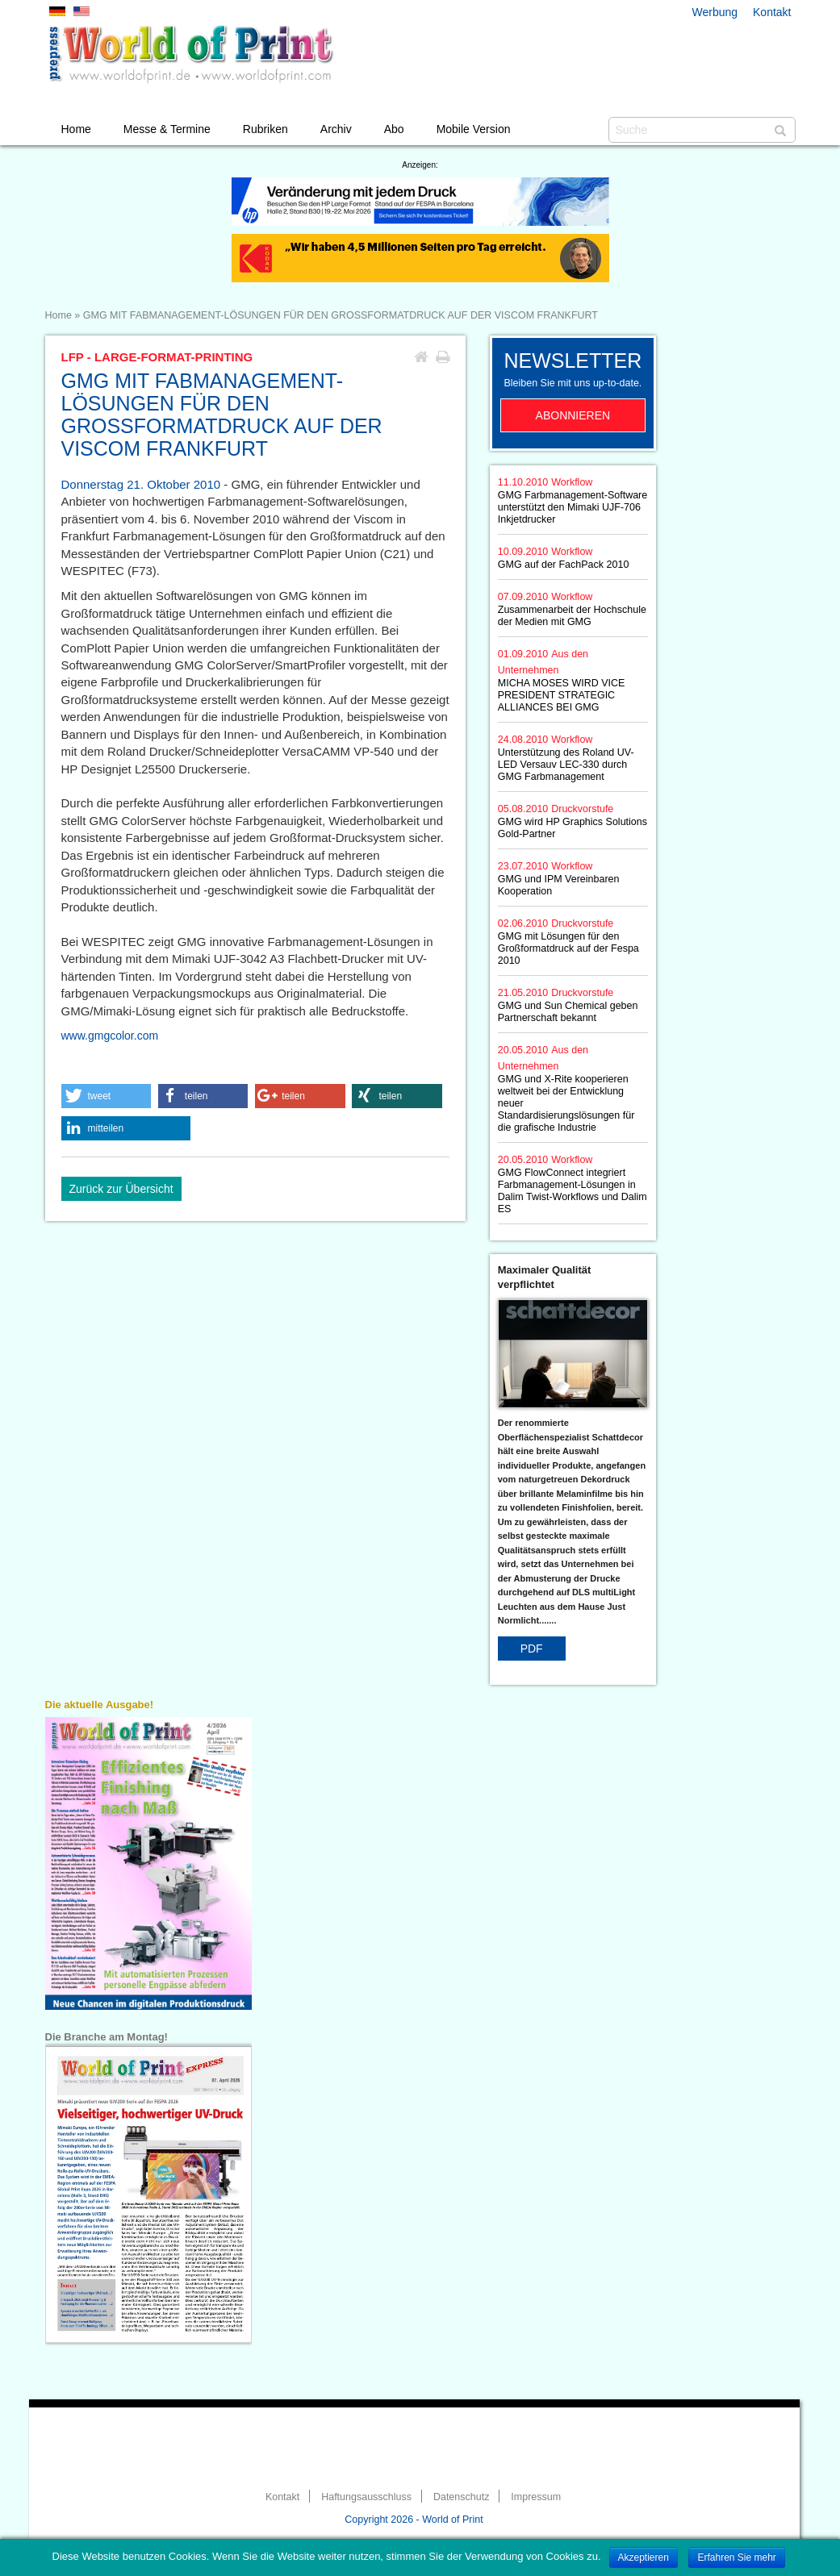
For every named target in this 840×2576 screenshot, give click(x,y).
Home (76, 129)
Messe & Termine (167, 129)
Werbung (715, 12)
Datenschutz (461, 2497)
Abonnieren (573, 415)
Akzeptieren (643, 2557)
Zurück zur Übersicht (121, 1188)
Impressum (536, 2497)
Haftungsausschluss (366, 2497)
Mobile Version (474, 129)
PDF (531, 1648)
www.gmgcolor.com (110, 1035)
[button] (106, 1096)
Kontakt (772, 12)
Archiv (336, 129)
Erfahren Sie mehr (736, 2557)
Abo (394, 129)
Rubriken (265, 129)
